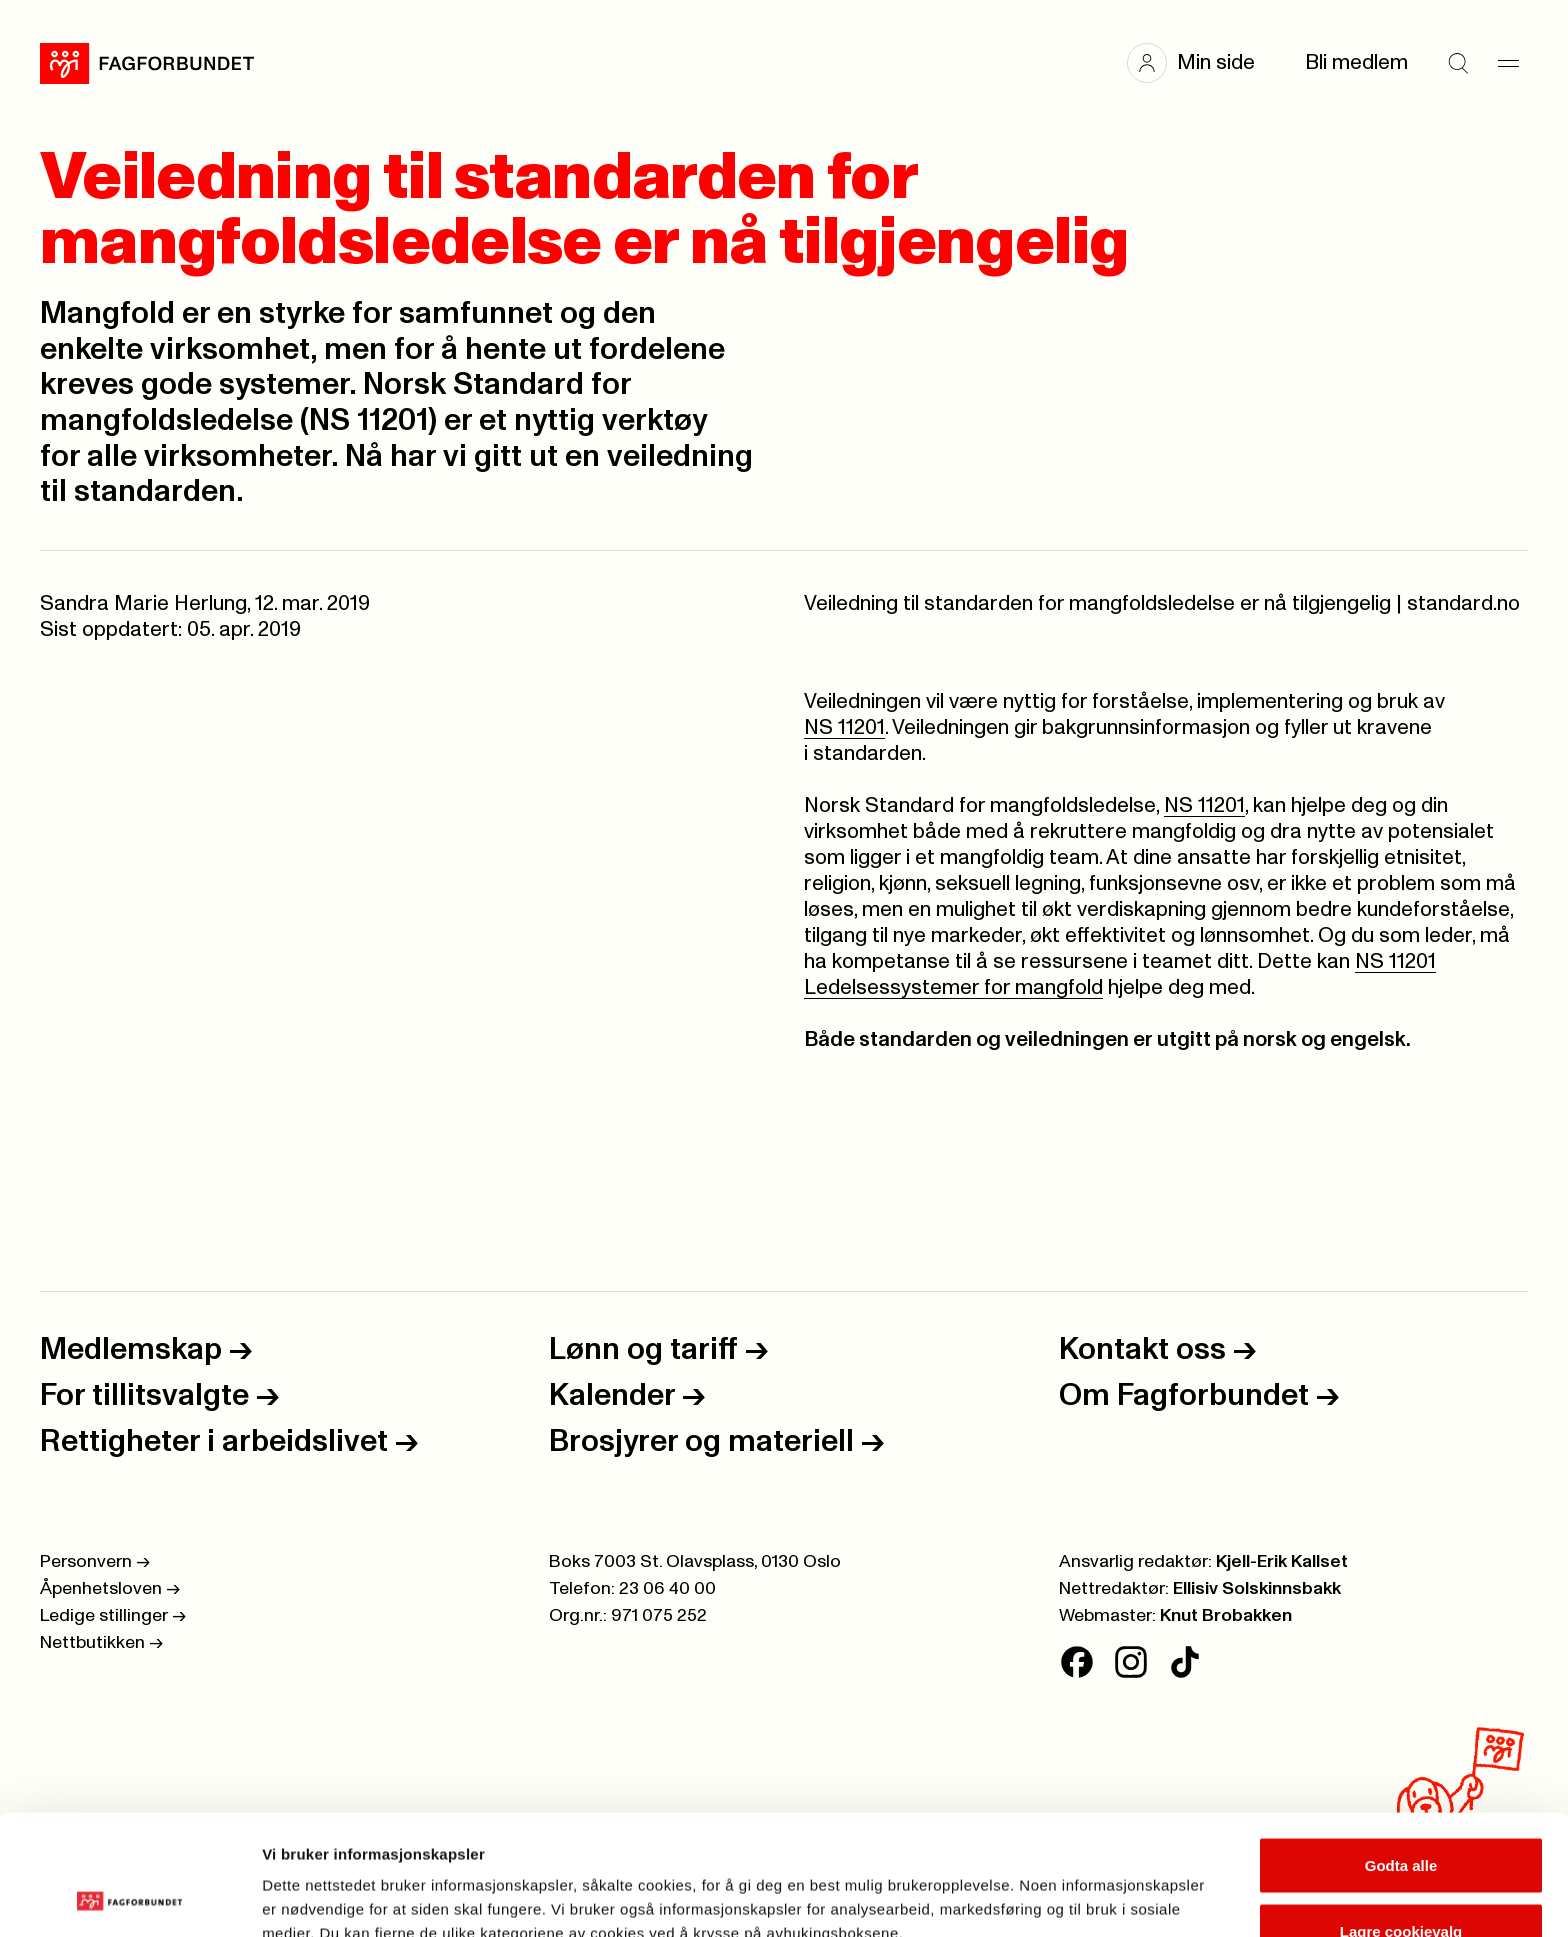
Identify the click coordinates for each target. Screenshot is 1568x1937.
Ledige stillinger (113, 1616)
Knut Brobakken (1226, 1616)
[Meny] (1508, 63)
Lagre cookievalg (1401, 1818)
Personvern (95, 1562)
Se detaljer (1075, 1885)
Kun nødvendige (1401, 1883)
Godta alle (1401, 1752)
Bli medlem (1356, 62)
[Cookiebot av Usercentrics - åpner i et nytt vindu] (129, 1898)
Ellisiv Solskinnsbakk (1257, 1589)
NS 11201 (844, 727)
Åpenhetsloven (110, 1589)
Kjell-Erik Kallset (1282, 1562)
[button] (1201, 63)
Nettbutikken (101, 1643)
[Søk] (1458, 63)
